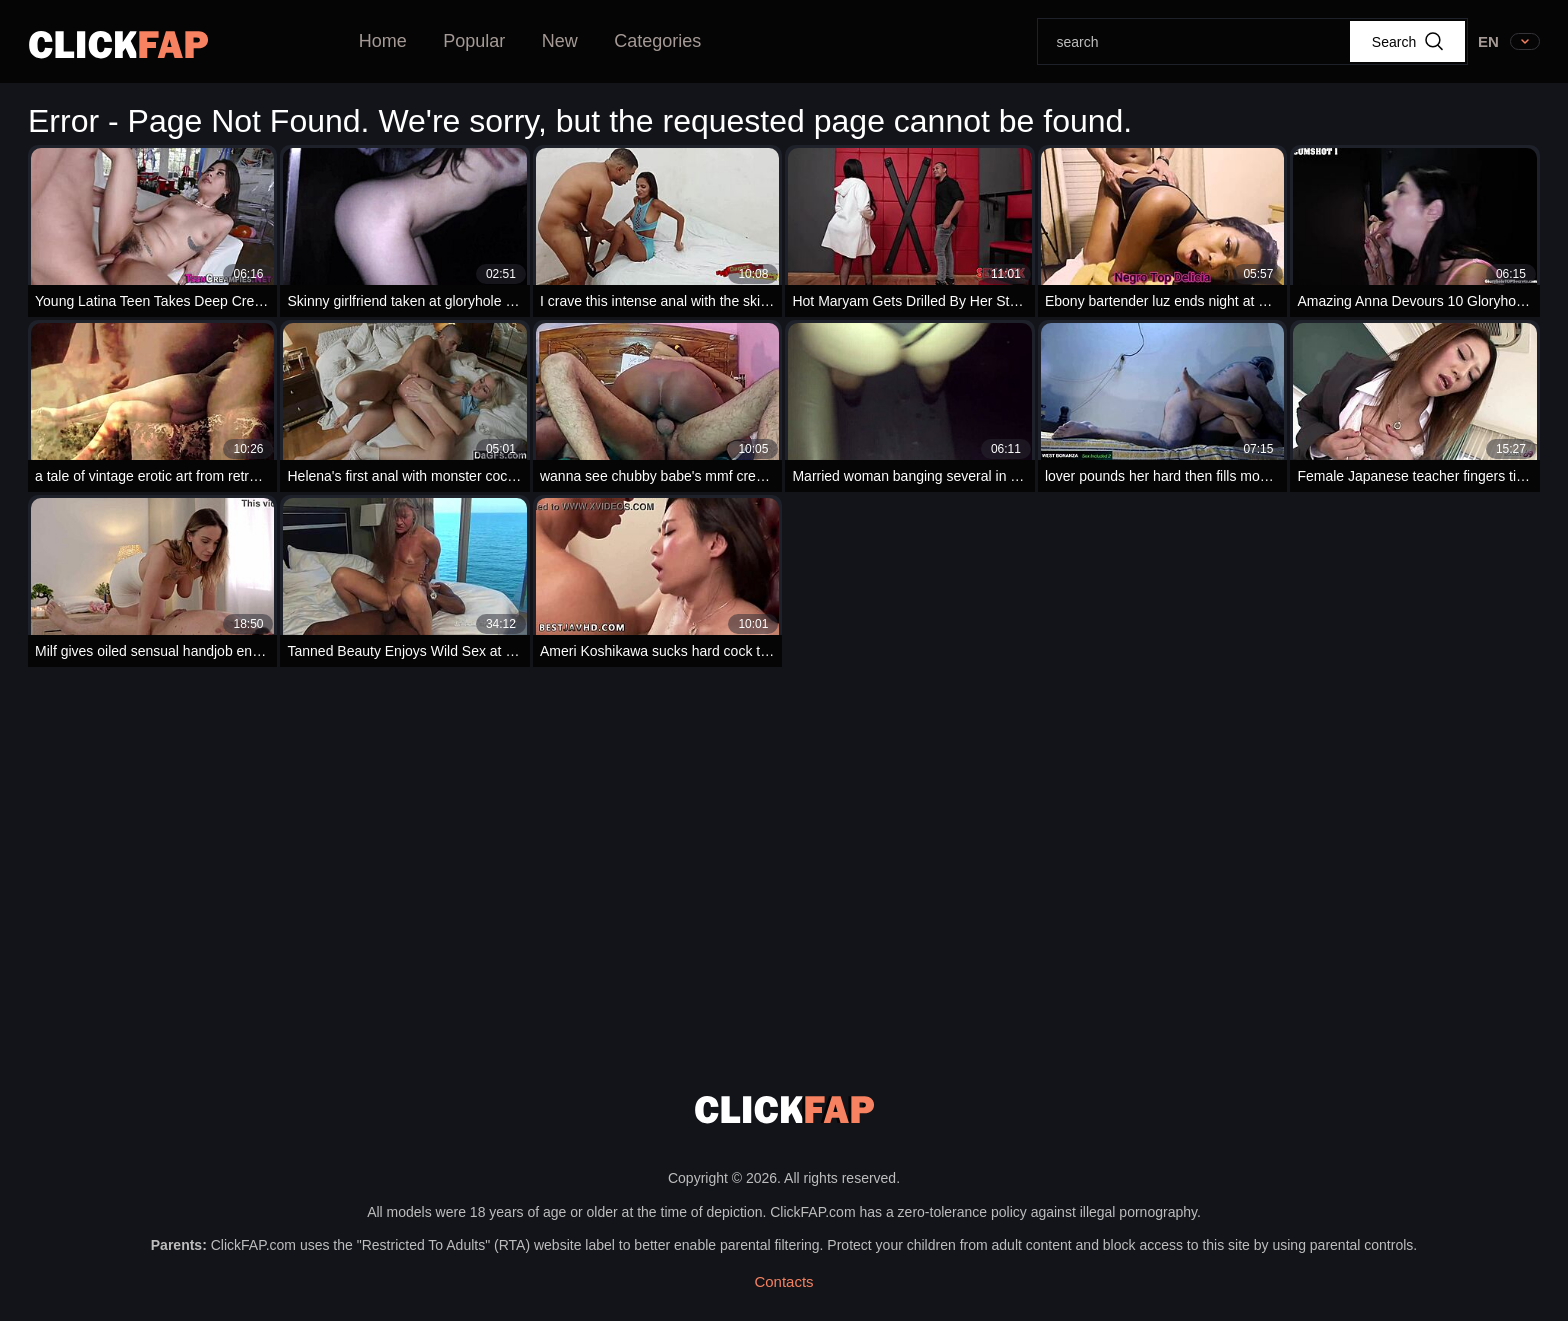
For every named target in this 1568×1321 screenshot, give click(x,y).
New (560, 41)
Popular (474, 41)
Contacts (783, 1281)
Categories (657, 41)
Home (383, 41)
